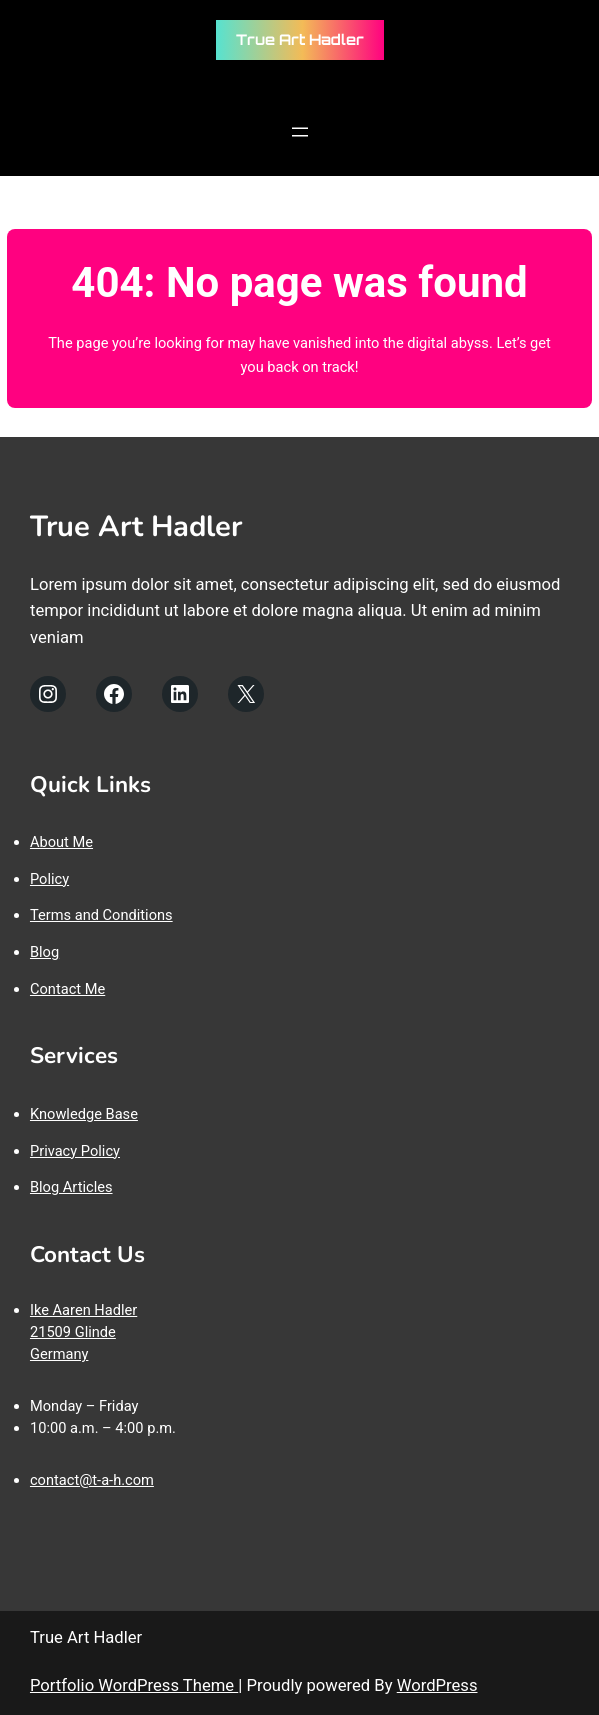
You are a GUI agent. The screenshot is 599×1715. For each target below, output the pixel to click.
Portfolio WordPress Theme (134, 1685)
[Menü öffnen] (300, 132)
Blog (44, 952)
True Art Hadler (300, 39)
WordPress (437, 1685)
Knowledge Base (84, 1114)
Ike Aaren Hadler (83, 1310)
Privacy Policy (75, 1151)
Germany (59, 1354)
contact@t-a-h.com (92, 1480)
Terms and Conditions (101, 915)
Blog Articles (71, 1187)
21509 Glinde (73, 1332)
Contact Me (67, 989)
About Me (61, 842)
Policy (49, 879)
